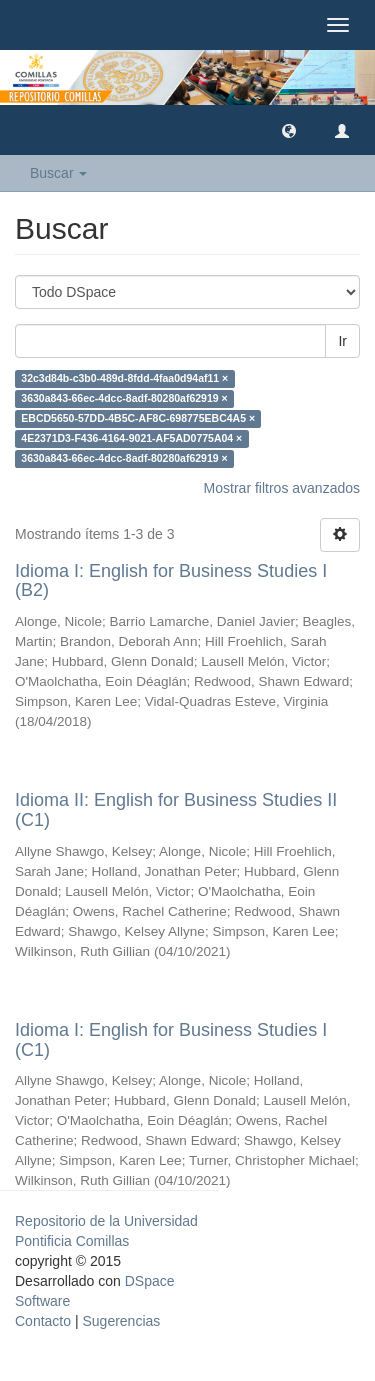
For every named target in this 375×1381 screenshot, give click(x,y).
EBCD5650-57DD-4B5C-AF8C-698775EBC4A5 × (138, 419)
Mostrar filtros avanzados (282, 488)
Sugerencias (121, 1321)
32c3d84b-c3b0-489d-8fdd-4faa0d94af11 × (124, 379)
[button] (289, 130)
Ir (342, 341)
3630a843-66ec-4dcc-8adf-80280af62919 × (124, 399)
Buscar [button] (58, 173)
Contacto (43, 1321)
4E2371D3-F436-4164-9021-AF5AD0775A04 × (131, 439)
